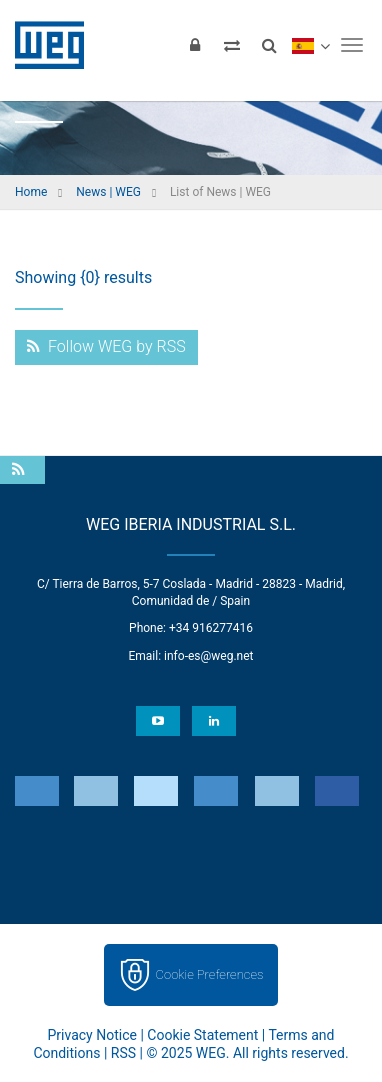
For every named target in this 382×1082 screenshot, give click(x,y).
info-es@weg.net (208, 656)
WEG (42, 45)
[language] (310, 45)
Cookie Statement (202, 1035)
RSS (123, 1053)
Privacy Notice (92, 1035)
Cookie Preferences (210, 974)
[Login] (195, 45)
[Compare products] (232, 45)
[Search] (269, 45)
